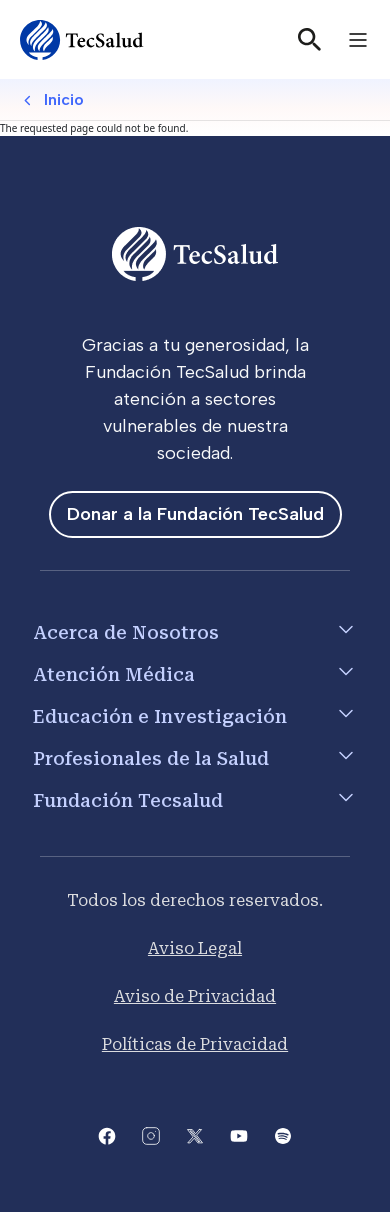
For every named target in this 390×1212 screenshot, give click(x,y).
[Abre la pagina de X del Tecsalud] (195, 1134)
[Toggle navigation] (358, 40)
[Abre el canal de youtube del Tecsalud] (239, 1134)
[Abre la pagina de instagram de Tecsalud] (151, 1134)
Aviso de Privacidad (195, 996)
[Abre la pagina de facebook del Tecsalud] (107, 1134)
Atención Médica (114, 674)
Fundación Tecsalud (128, 800)
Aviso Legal (195, 948)
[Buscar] (310, 40)
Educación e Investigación (160, 716)
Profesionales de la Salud (151, 758)
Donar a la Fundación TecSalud (195, 514)
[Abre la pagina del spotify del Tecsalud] (283, 1134)
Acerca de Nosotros (126, 632)
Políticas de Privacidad (195, 1044)
